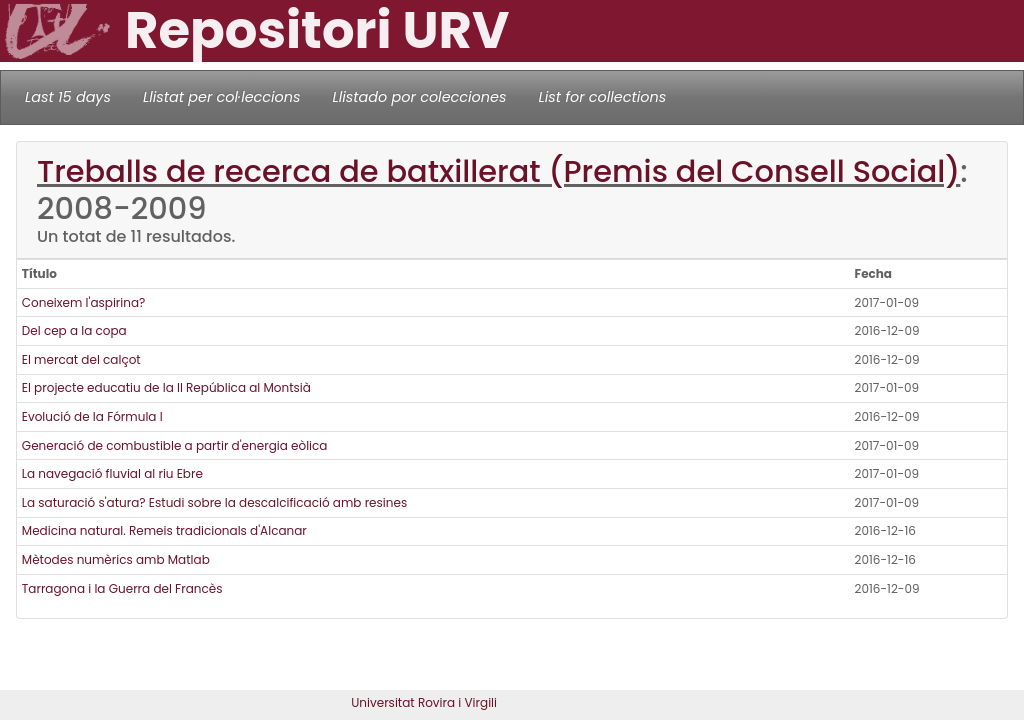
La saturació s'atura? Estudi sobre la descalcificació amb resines (214, 502)
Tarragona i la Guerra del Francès (122, 588)
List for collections (602, 97)
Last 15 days (68, 97)
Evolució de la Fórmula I (92, 416)
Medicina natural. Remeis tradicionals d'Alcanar (164, 530)
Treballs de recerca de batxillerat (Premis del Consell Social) (498, 171)
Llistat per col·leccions (222, 97)
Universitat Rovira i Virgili (424, 702)
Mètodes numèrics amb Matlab (116, 559)
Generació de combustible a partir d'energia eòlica (175, 445)
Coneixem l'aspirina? (84, 302)
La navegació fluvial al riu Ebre (112, 473)
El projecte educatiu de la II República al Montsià (166, 387)
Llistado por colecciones (420, 97)
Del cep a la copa (74, 330)
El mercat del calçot (81, 359)
